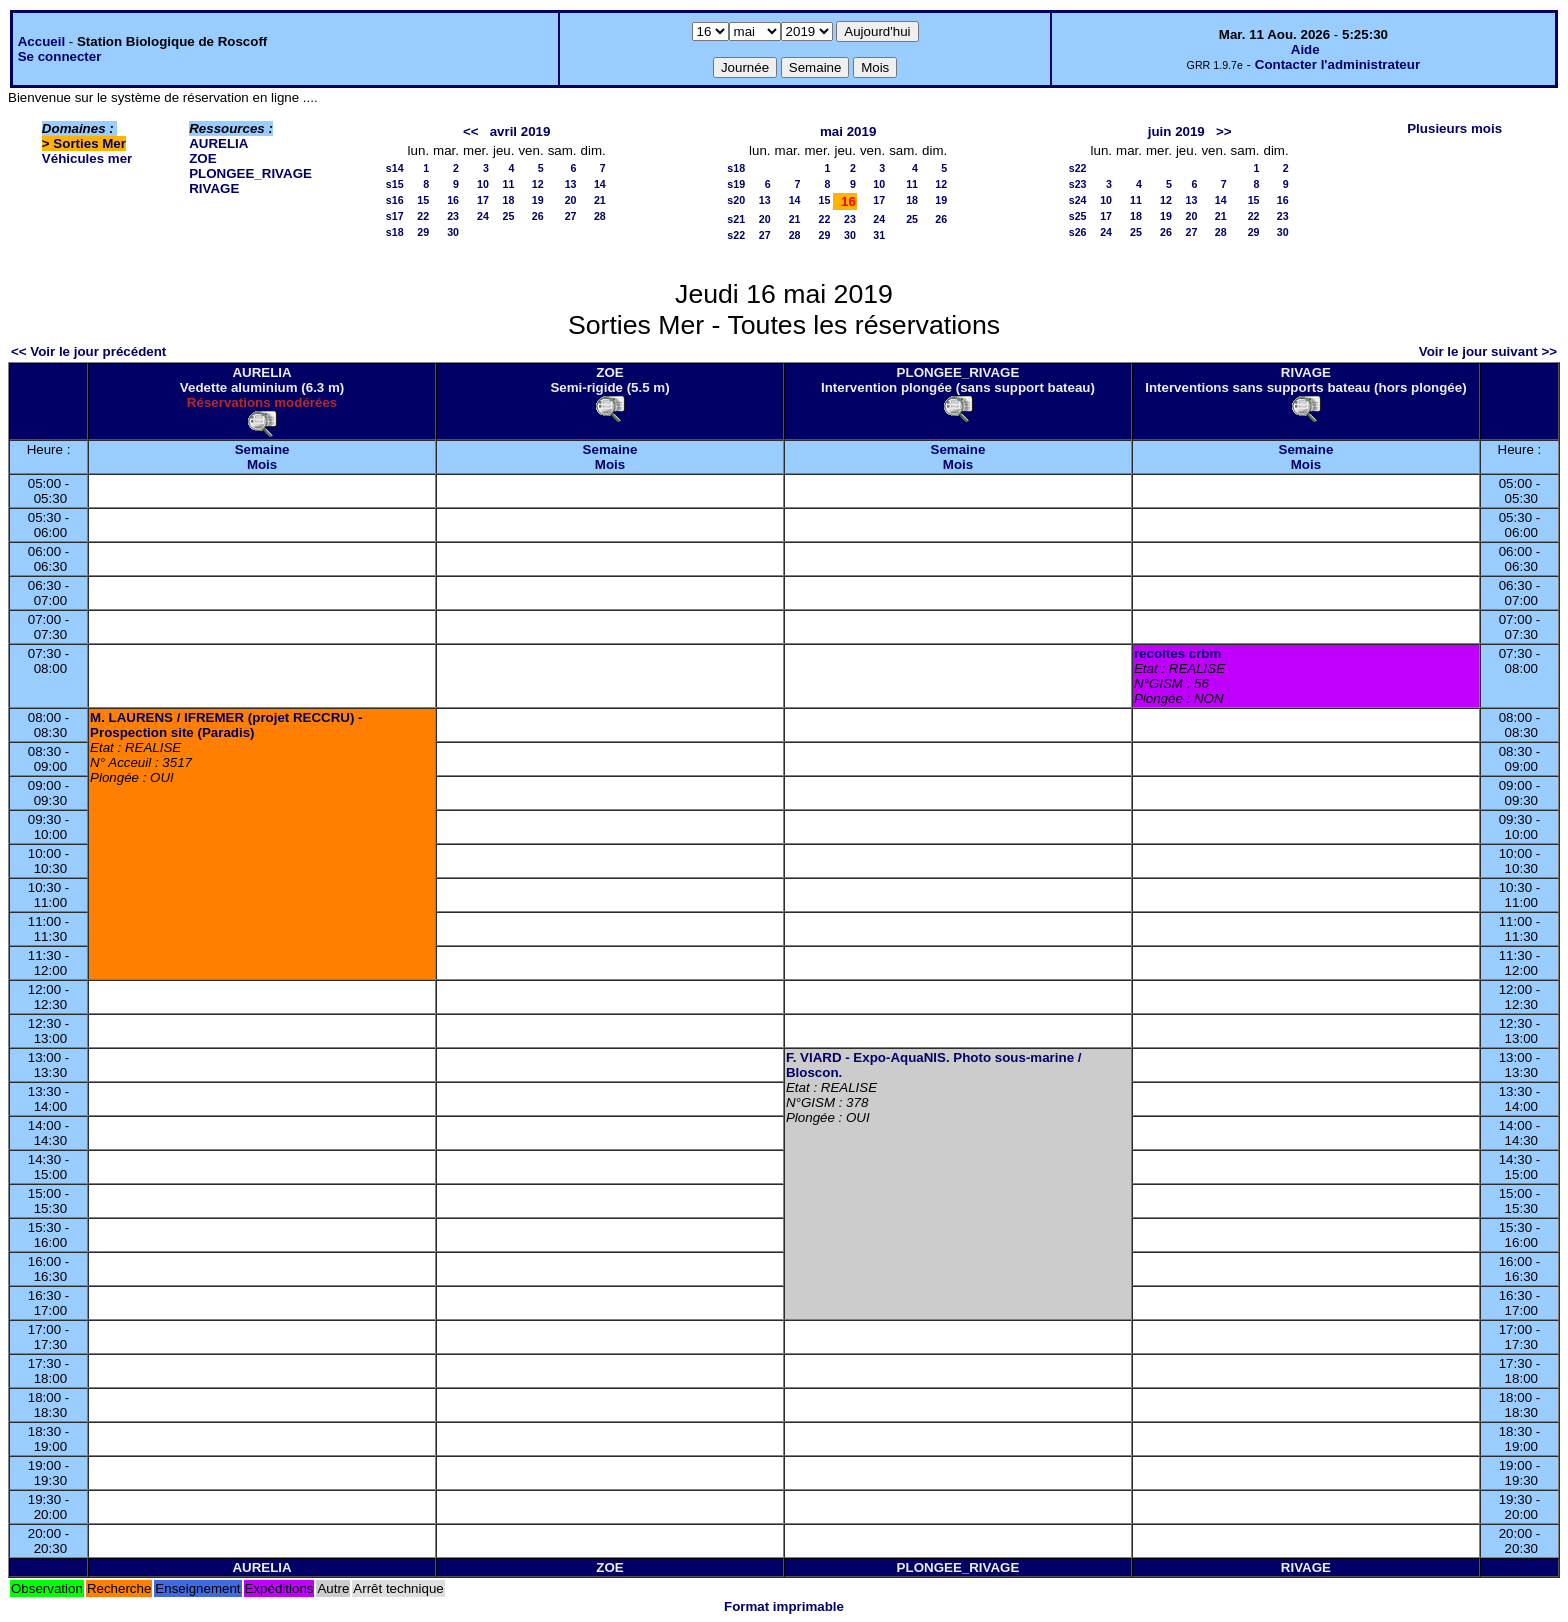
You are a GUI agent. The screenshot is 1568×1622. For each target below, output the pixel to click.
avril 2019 (520, 131)
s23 (1078, 184)
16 (453, 200)
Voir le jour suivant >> (1488, 351)
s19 (736, 184)
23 (453, 216)
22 (423, 216)
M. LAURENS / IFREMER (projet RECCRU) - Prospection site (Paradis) (226, 725)
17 (483, 200)
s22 (736, 235)
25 (509, 216)
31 (879, 235)
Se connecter (60, 56)
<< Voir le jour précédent (88, 351)
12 (538, 184)
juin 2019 (1176, 131)
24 (483, 216)
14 (600, 184)
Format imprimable (784, 1606)
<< (471, 131)
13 (571, 184)
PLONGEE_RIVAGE (250, 173)
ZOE (202, 158)
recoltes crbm (1177, 653)
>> (1224, 131)
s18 (395, 232)
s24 (1078, 200)
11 (509, 184)
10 (483, 184)
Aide (1305, 49)
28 (600, 216)
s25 (1078, 216)
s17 (395, 216)
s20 (736, 200)
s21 (736, 219)
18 (509, 200)
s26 (1078, 232)
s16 (395, 200)
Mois (262, 464)
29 (423, 232)
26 (538, 216)
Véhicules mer (87, 158)
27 (571, 216)
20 (571, 200)
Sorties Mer (89, 143)
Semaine (262, 449)
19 (538, 200)
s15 (395, 184)
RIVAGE (214, 188)
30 (453, 232)
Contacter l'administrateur (1337, 64)
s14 (395, 168)
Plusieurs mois (1454, 128)
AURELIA (218, 143)
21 (600, 200)
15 (423, 200)
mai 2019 (848, 131)
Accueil (41, 41)
